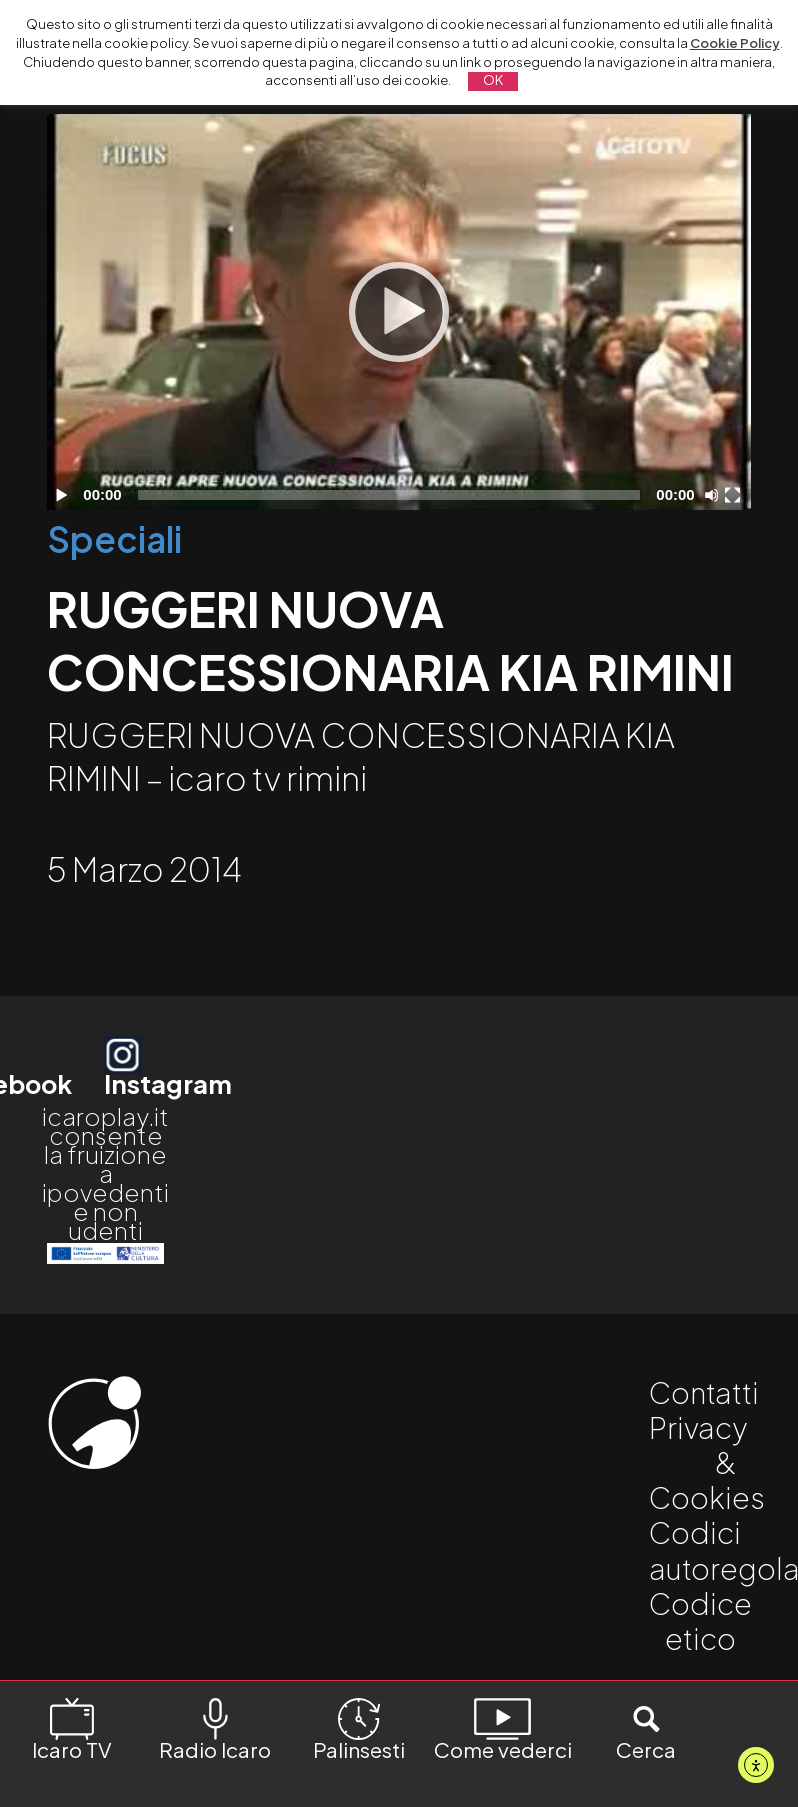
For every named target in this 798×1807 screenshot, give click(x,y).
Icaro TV (72, 1728)
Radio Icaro (215, 1728)
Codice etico (700, 1620)
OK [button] (493, 80)
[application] (399, 312)
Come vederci (503, 1728)
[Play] (399, 312)
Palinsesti (359, 1728)
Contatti (704, 1392)
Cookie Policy (735, 43)
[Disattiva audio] (715, 495)
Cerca (646, 1728)
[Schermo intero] (735, 495)
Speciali (114, 539)
